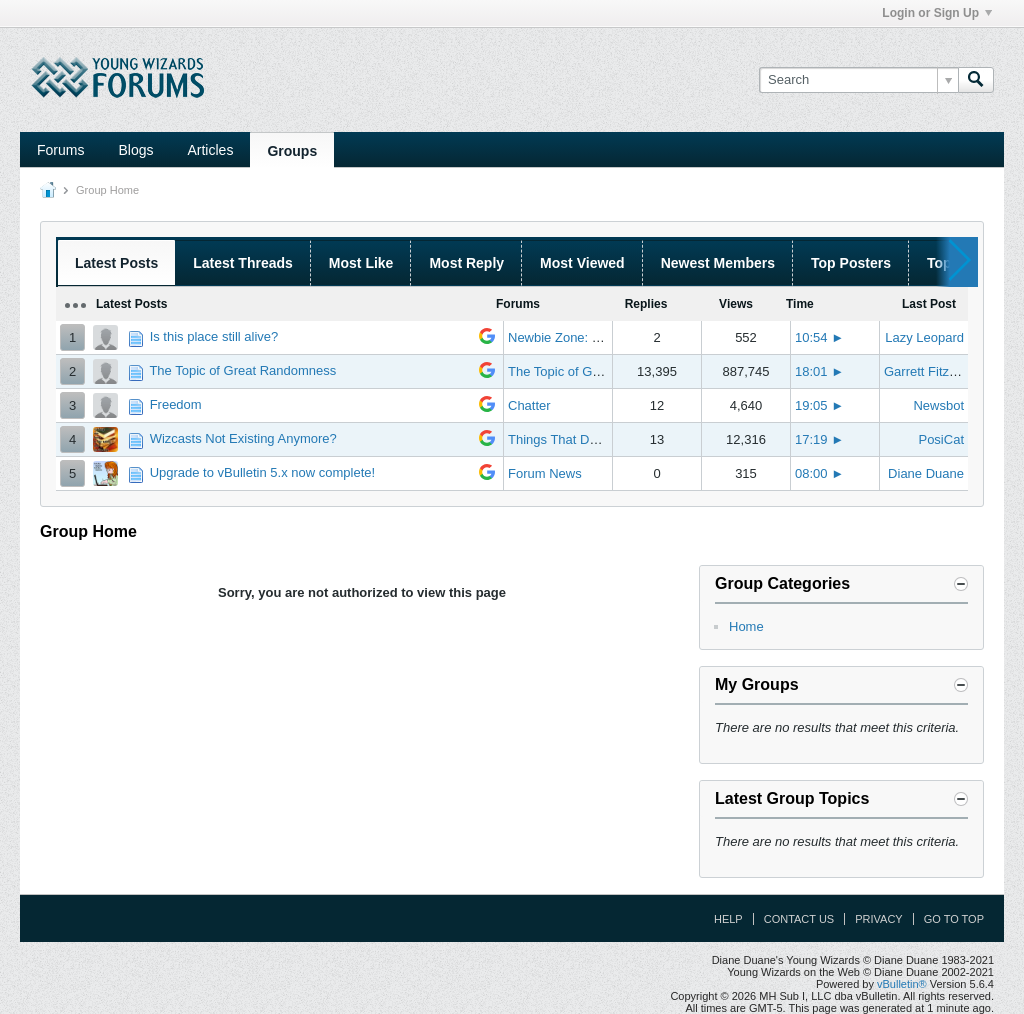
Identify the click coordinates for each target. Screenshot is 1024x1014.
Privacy (878, 919)
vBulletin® (902, 984)
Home (746, 626)
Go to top (954, 919)
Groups (292, 151)
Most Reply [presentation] (466, 263)
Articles (210, 150)
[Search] (858, 80)
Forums (60, 150)
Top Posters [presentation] (851, 263)
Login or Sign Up (937, 13)
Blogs (135, 150)
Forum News (545, 473)
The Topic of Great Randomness (242, 370)
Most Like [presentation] (361, 263)
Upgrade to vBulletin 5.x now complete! (262, 472)
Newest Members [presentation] (718, 263)
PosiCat (941, 439)
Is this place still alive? (214, 336)
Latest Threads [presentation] (243, 263)
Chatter (529, 405)
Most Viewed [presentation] (582, 263)
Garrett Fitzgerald (934, 371)
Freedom (176, 404)
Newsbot (938, 405)
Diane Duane (926, 473)
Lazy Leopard (924, 337)
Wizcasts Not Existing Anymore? (243, 438)
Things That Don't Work (576, 439)
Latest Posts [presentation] (116, 263)
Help (728, 919)
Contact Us (799, 919)
